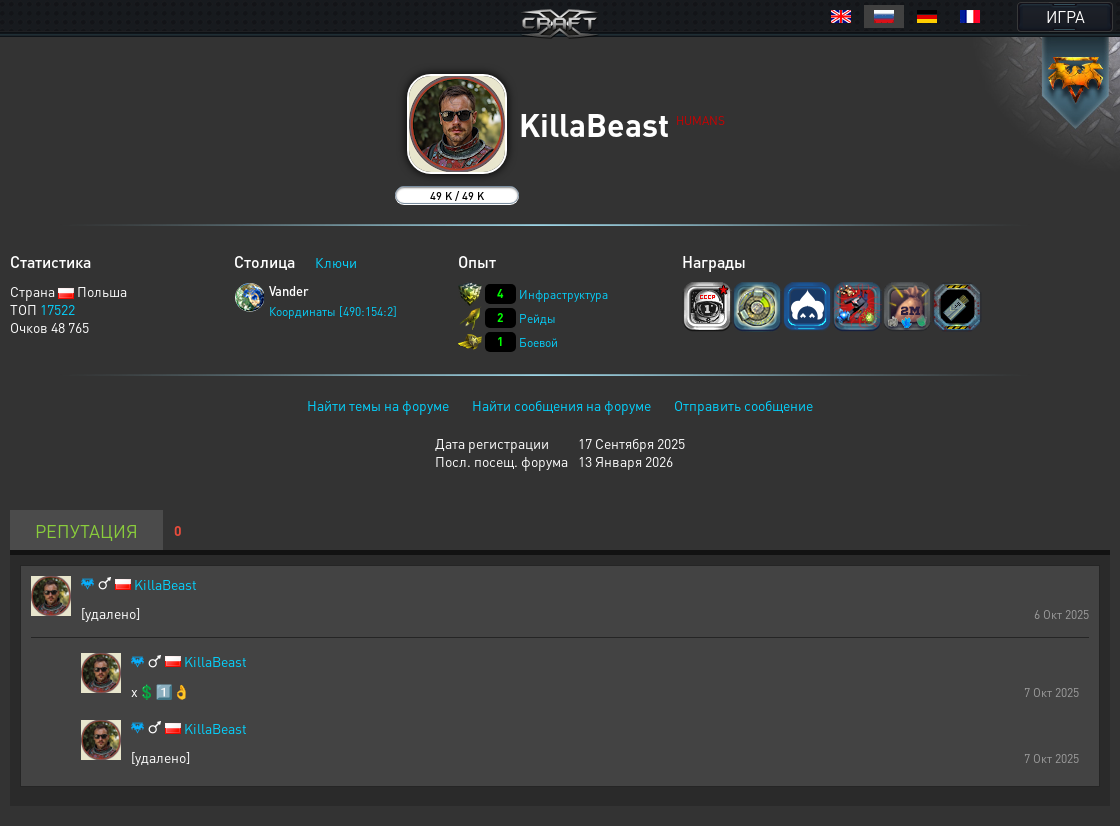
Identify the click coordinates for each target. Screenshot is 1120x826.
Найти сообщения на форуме (561, 405)
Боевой (538, 342)
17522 (57, 309)
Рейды (537, 318)
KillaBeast (165, 584)
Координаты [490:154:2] (333, 311)
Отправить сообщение (743, 405)
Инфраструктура (563, 294)
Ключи (336, 262)
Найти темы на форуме (378, 405)
